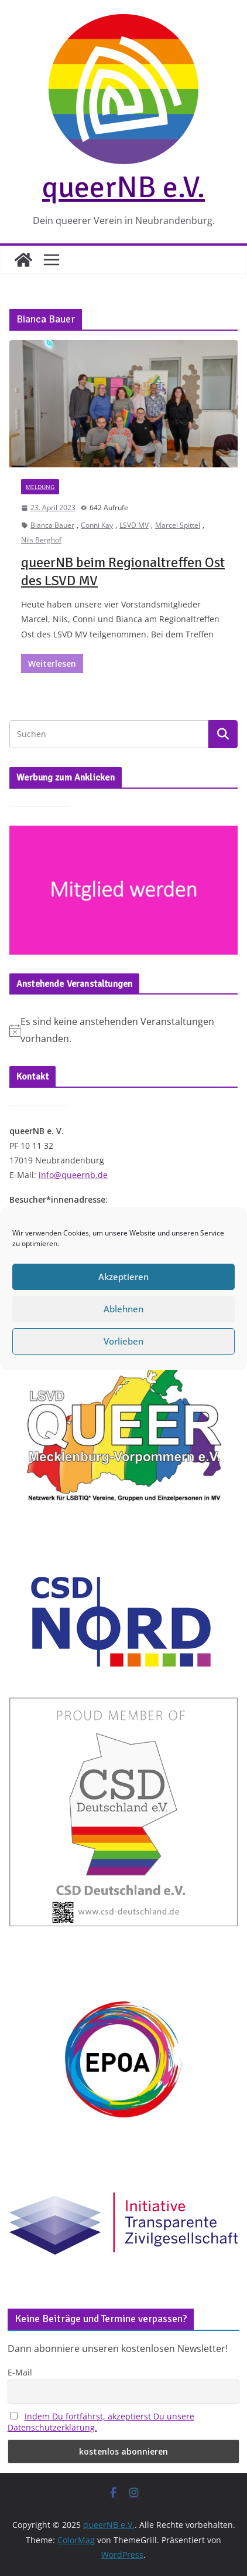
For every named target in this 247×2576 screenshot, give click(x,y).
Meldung (40, 487)
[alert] (123, 1030)
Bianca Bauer (52, 525)
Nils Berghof (41, 540)
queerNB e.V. (123, 187)
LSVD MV (134, 525)
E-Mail (20, 2372)
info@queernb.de (73, 1174)
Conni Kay (97, 525)
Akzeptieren (123, 1287)
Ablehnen (123, 1319)
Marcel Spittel (177, 525)
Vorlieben (123, 1351)
